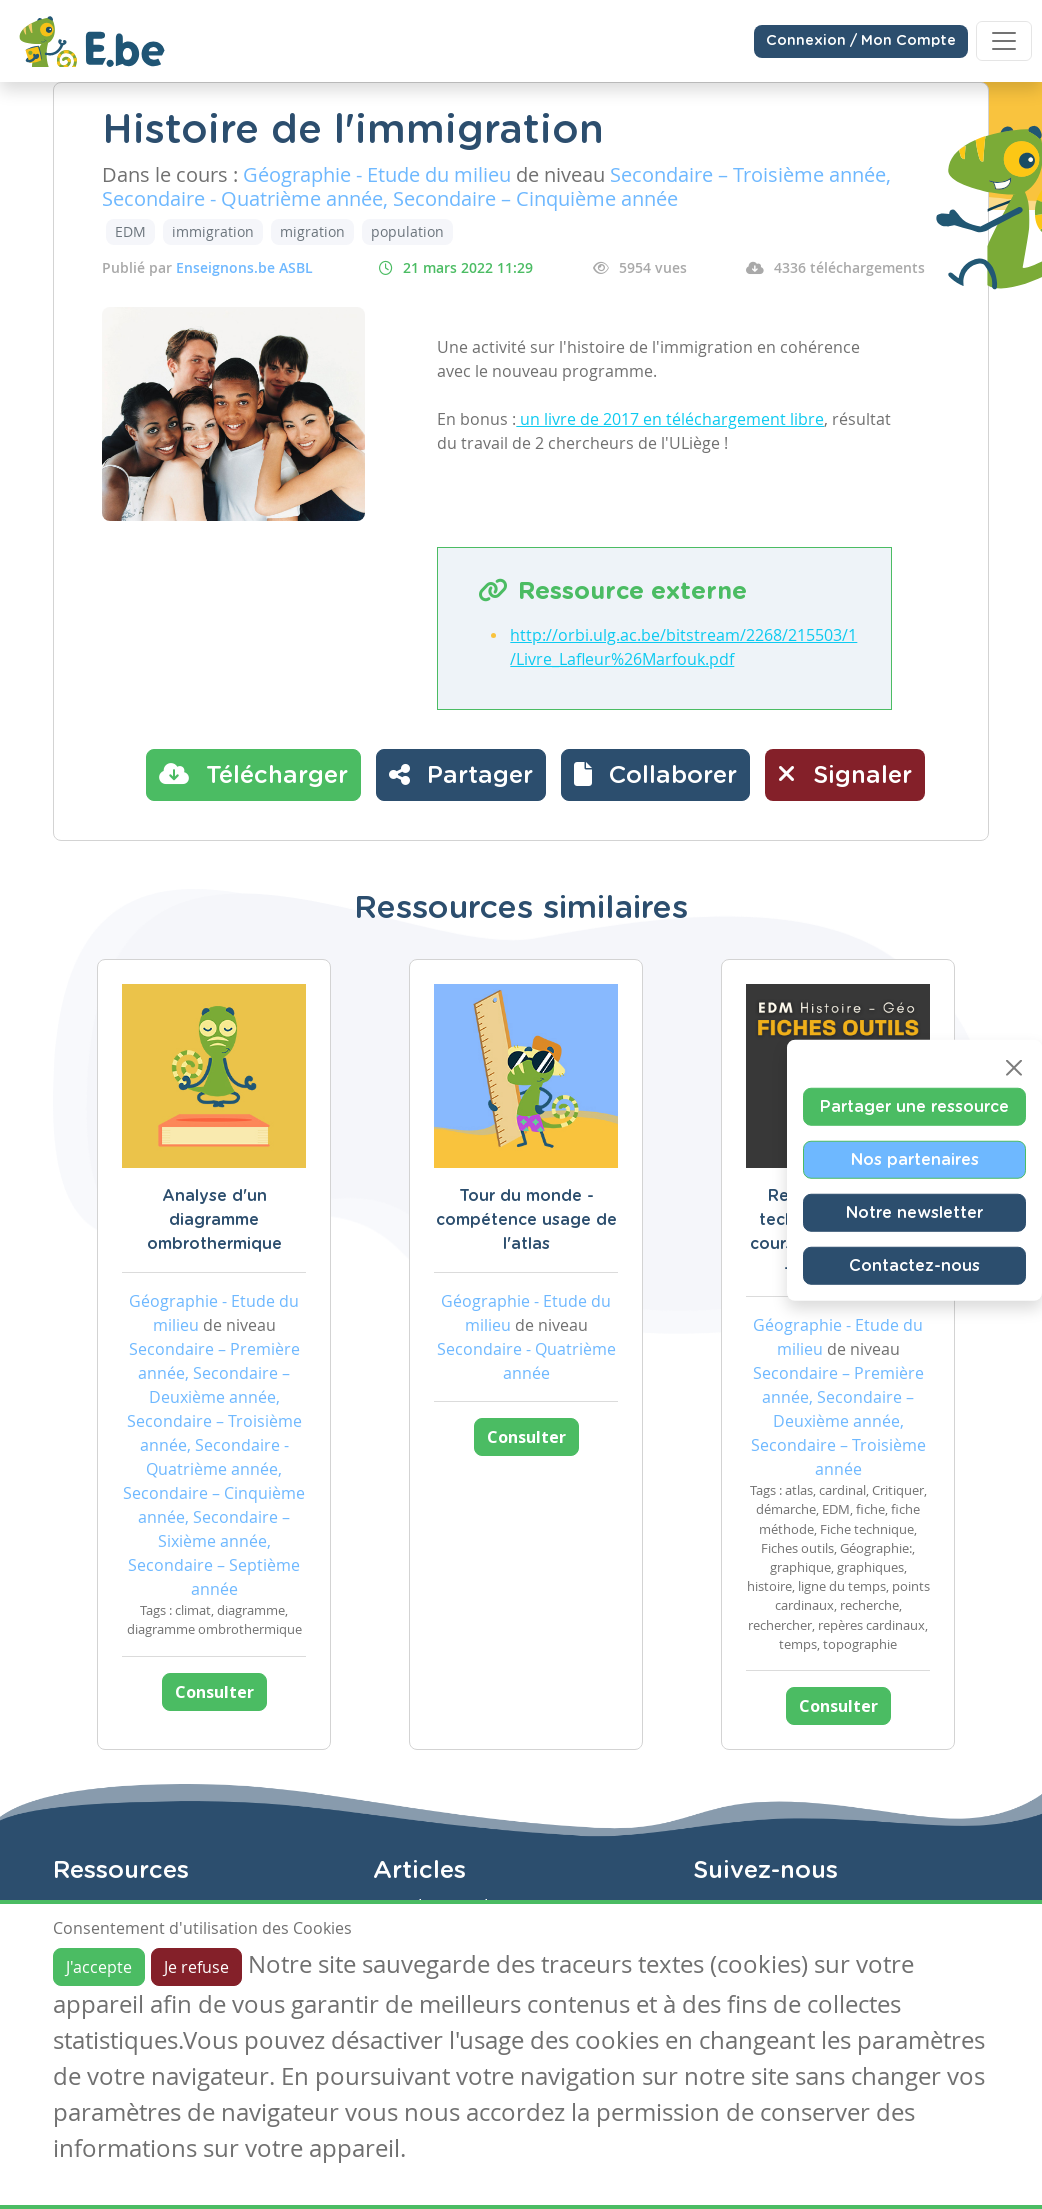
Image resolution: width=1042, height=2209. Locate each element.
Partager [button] (461, 774)
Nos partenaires (915, 1159)
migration (312, 231)
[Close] (1014, 1067)
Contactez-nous (914, 1265)
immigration (213, 231)
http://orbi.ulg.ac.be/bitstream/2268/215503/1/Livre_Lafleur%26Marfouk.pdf (683, 647)
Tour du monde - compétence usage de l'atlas (526, 1220)
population (407, 231)
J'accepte (99, 1967)
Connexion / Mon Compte (861, 41)
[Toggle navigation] (1004, 41)
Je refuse (196, 1967)
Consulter (214, 1692)
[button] (655, 775)
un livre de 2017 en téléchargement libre (670, 419)
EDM (130, 231)
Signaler (845, 774)
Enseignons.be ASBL (244, 267)
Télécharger (253, 774)
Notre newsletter (914, 1212)
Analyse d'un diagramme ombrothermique (214, 1220)
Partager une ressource (914, 1106)
